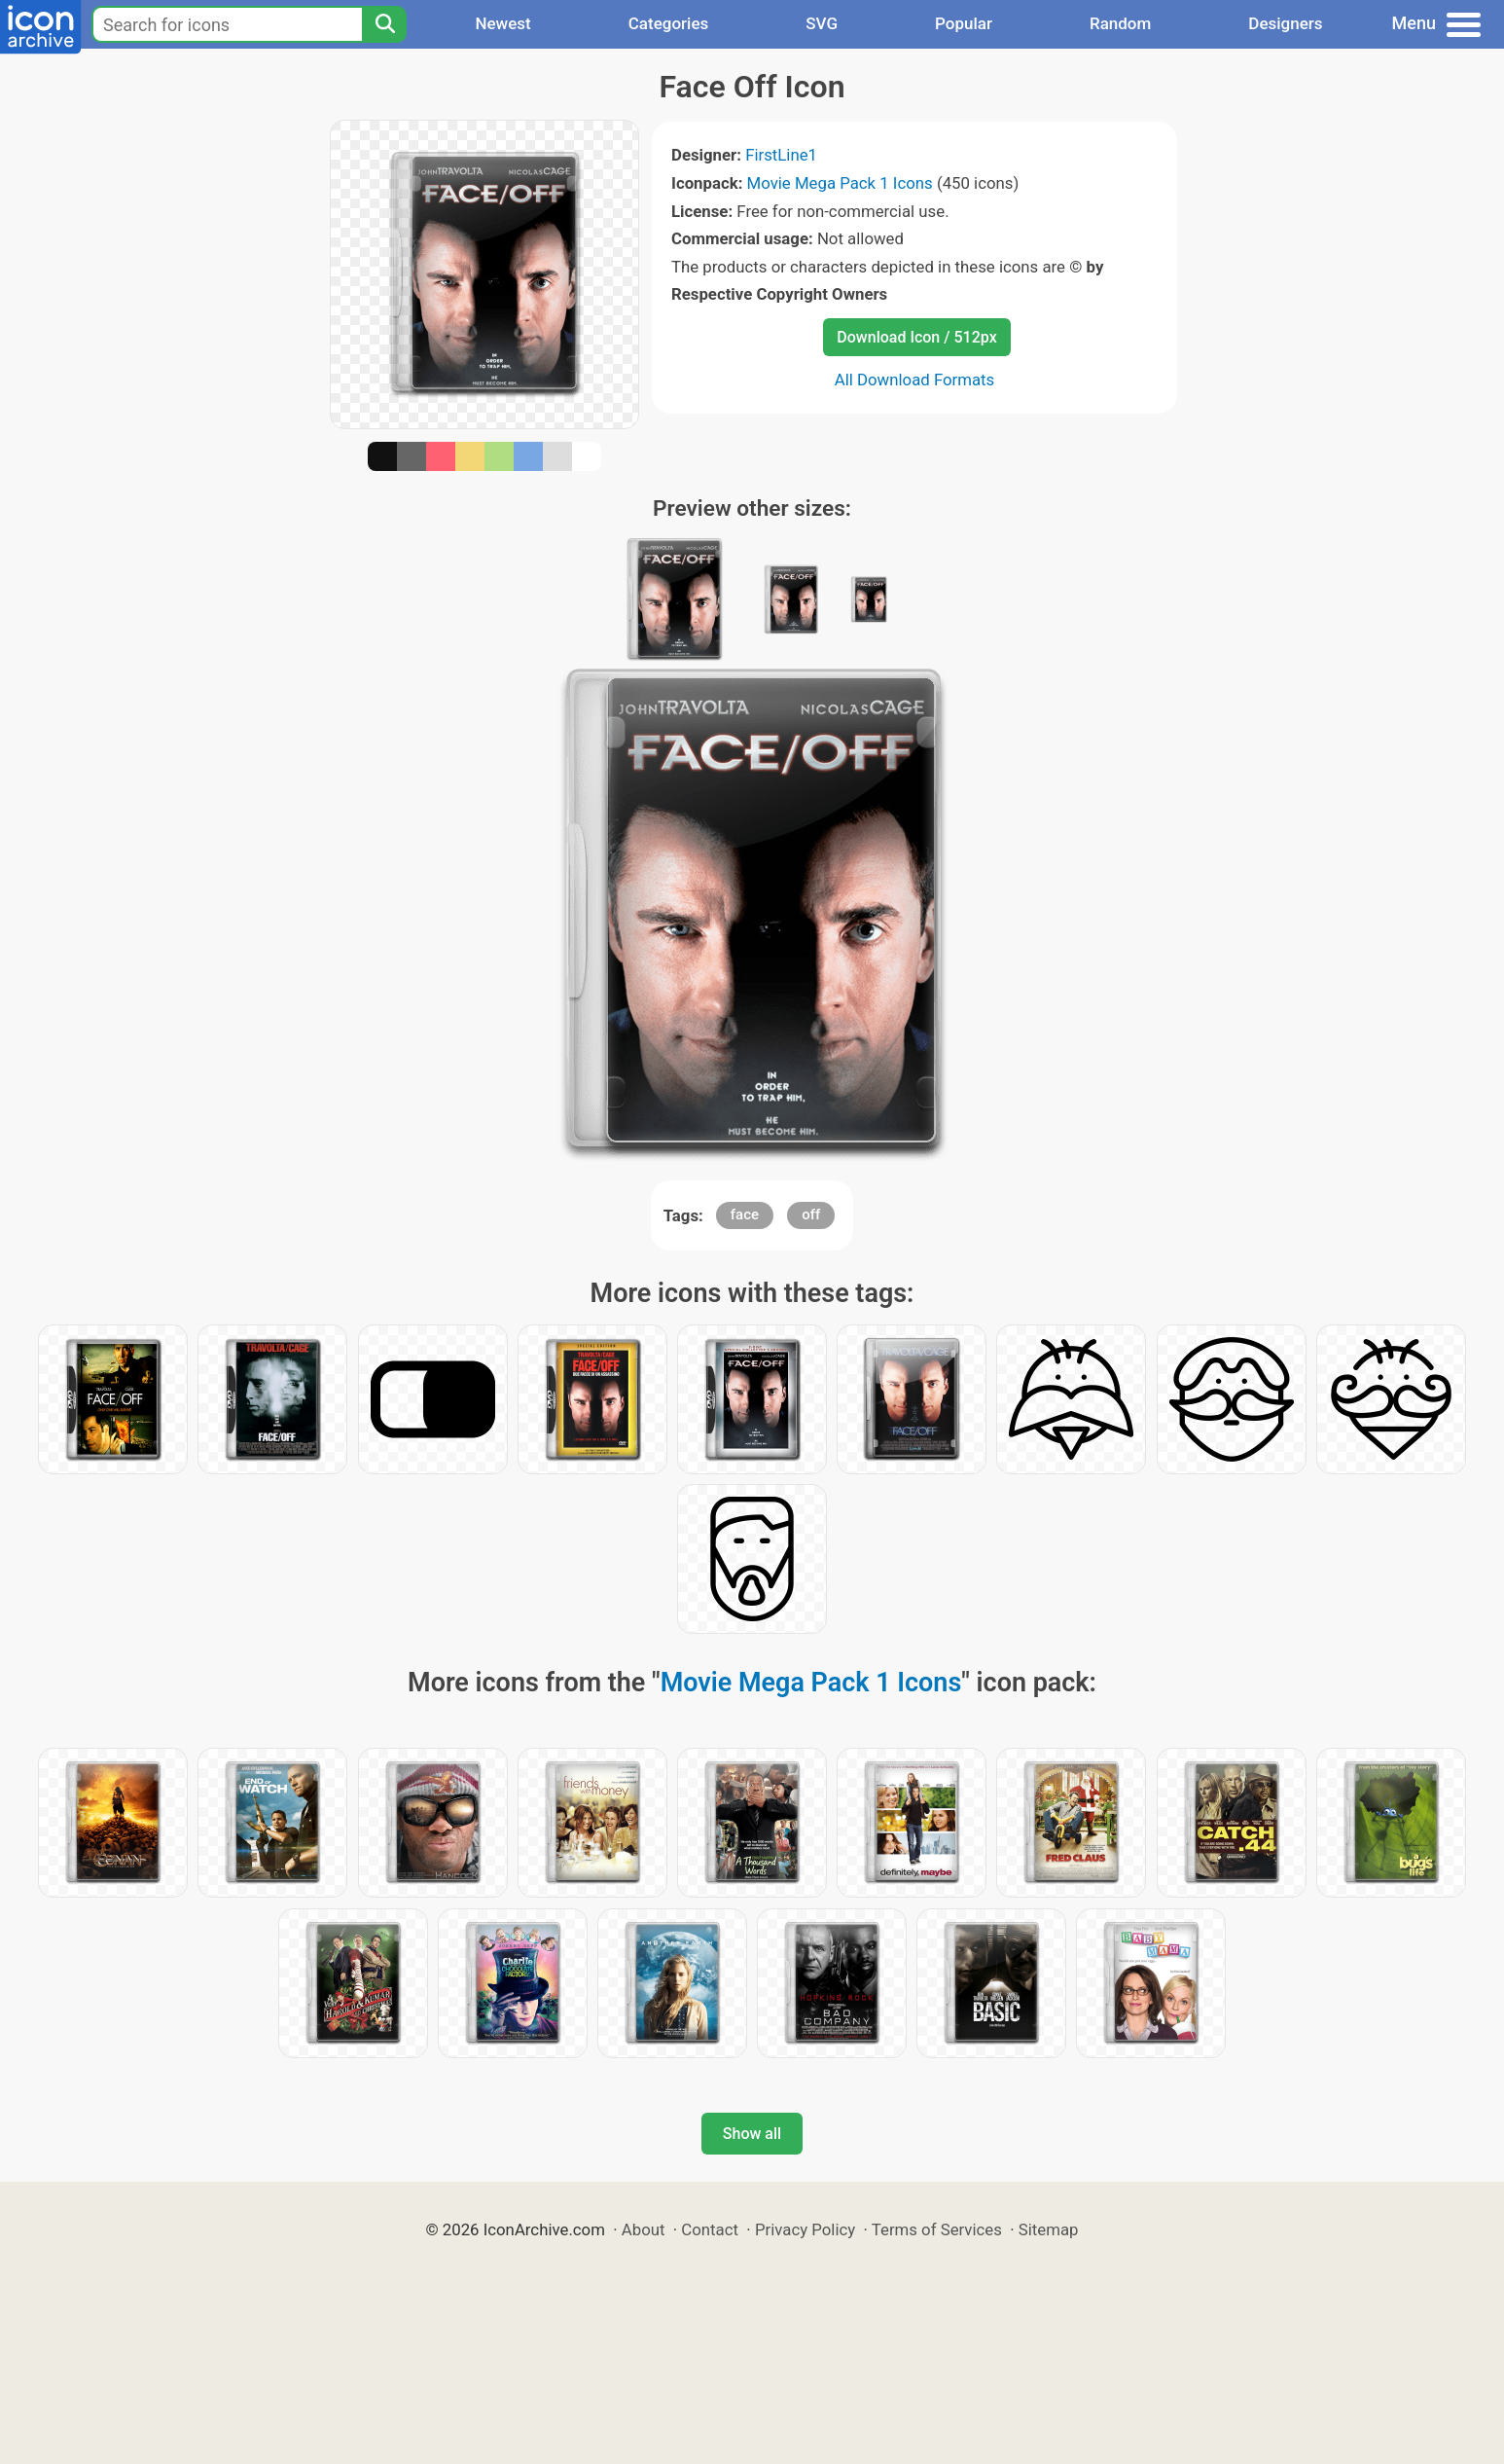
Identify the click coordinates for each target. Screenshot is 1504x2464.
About (643, 2229)
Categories (668, 23)
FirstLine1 (781, 154)
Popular (963, 23)
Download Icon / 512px (916, 337)
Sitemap (1049, 2229)
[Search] (384, 24)
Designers (1285, 23)
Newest (502, 23)
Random (1120, 23)
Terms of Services (937, 2229)
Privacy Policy (805, 2229)
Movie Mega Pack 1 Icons (840, 183)
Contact (709, 2229)
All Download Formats (915, 379)
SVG (822, 23)
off (811, 1214)
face (745, 1214)
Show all (752, 2133)
